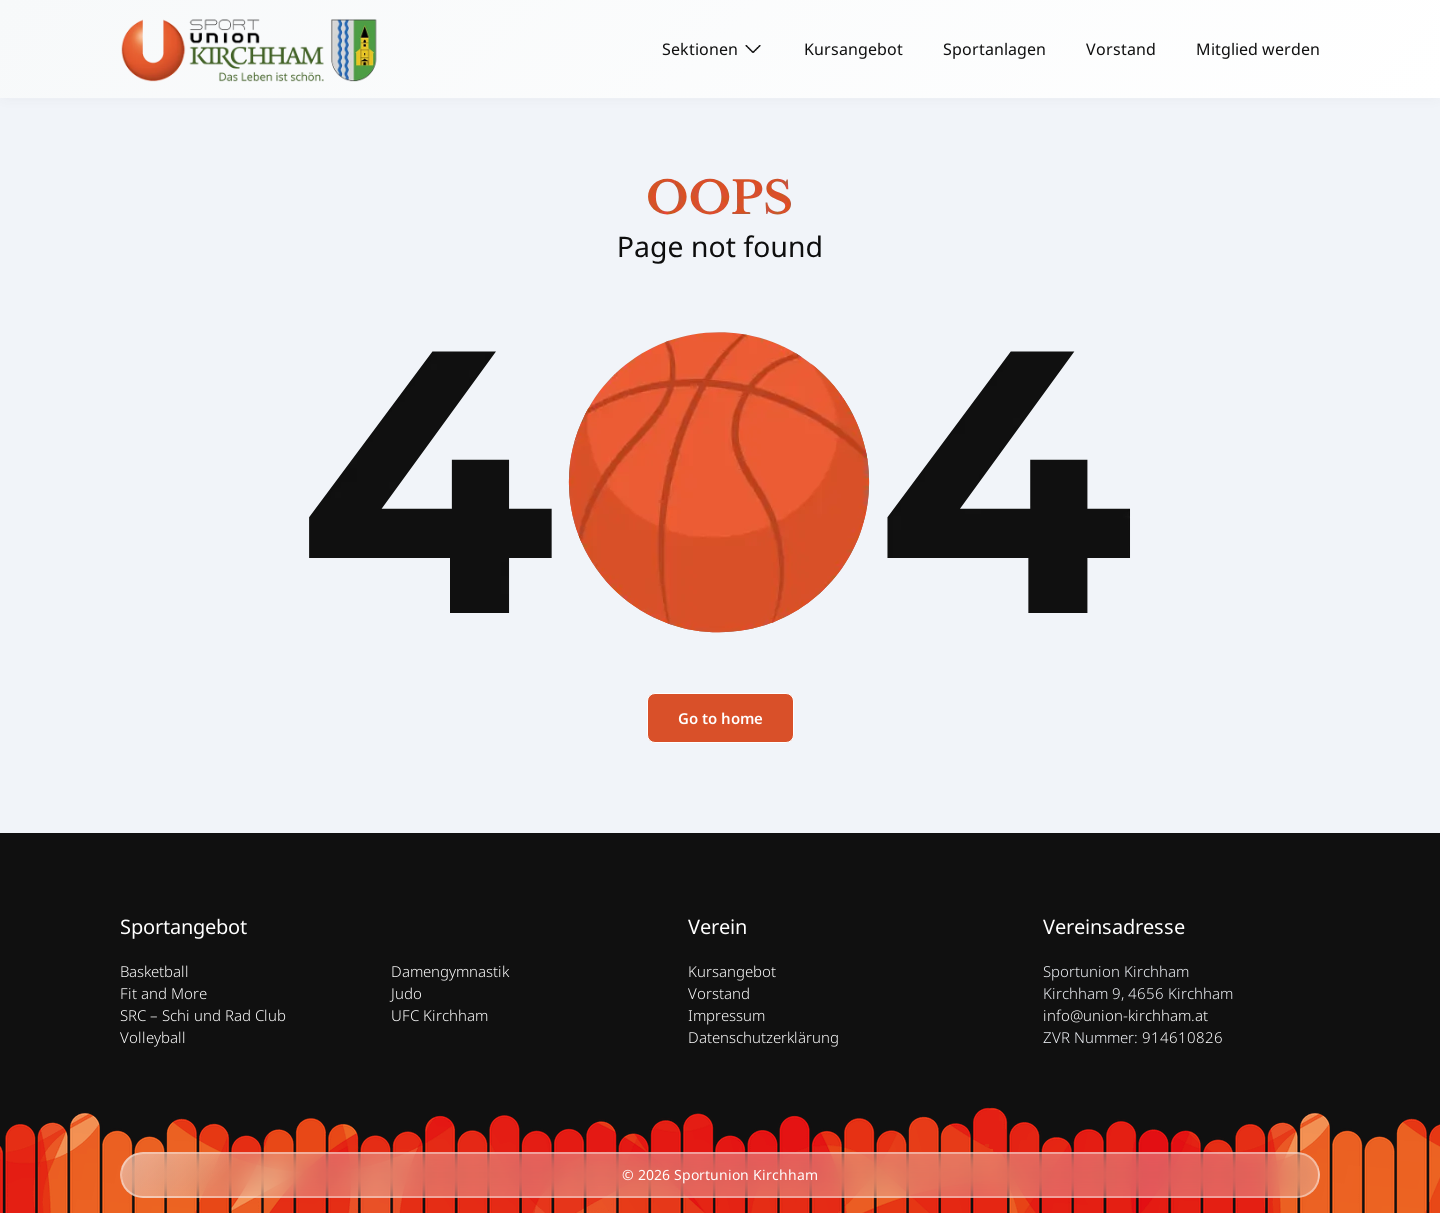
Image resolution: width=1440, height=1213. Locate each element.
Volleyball (153, 1037)
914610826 (1182, 1037)
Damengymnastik (450, 971)
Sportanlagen (994, 49)
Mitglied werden (1258, 49)
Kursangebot (853, 49)
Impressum (726, 1015)
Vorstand (1121, 49)
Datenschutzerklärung (763, 1037)
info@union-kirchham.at (1125, 1015)
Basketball (154, 971)
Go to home (720, 718)
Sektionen (700, 49)
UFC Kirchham (439, 1015)
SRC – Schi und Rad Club (203, 1015)
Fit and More (163, 993)
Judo (406, 993)
